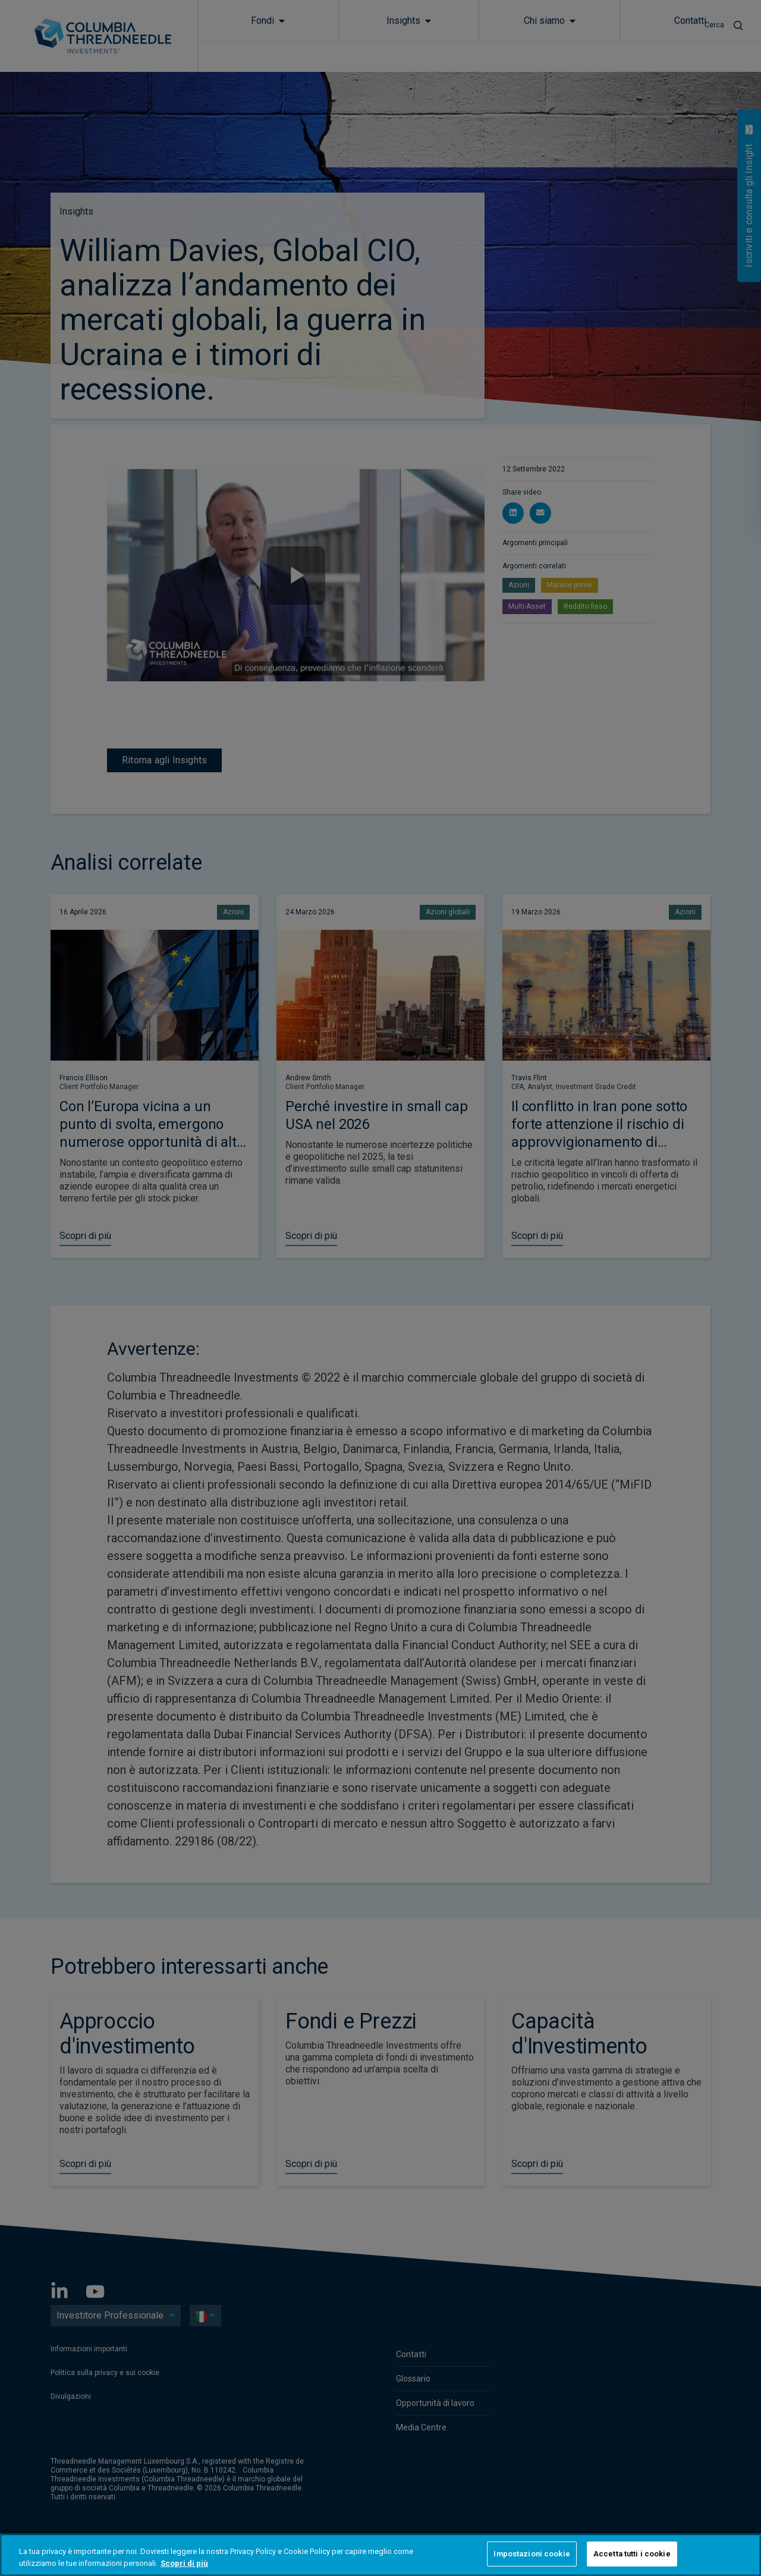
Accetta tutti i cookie (632, 2553)
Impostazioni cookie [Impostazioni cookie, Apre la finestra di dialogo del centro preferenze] (531, 2553)
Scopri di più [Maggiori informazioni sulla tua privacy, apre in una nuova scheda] (184, 2563)
